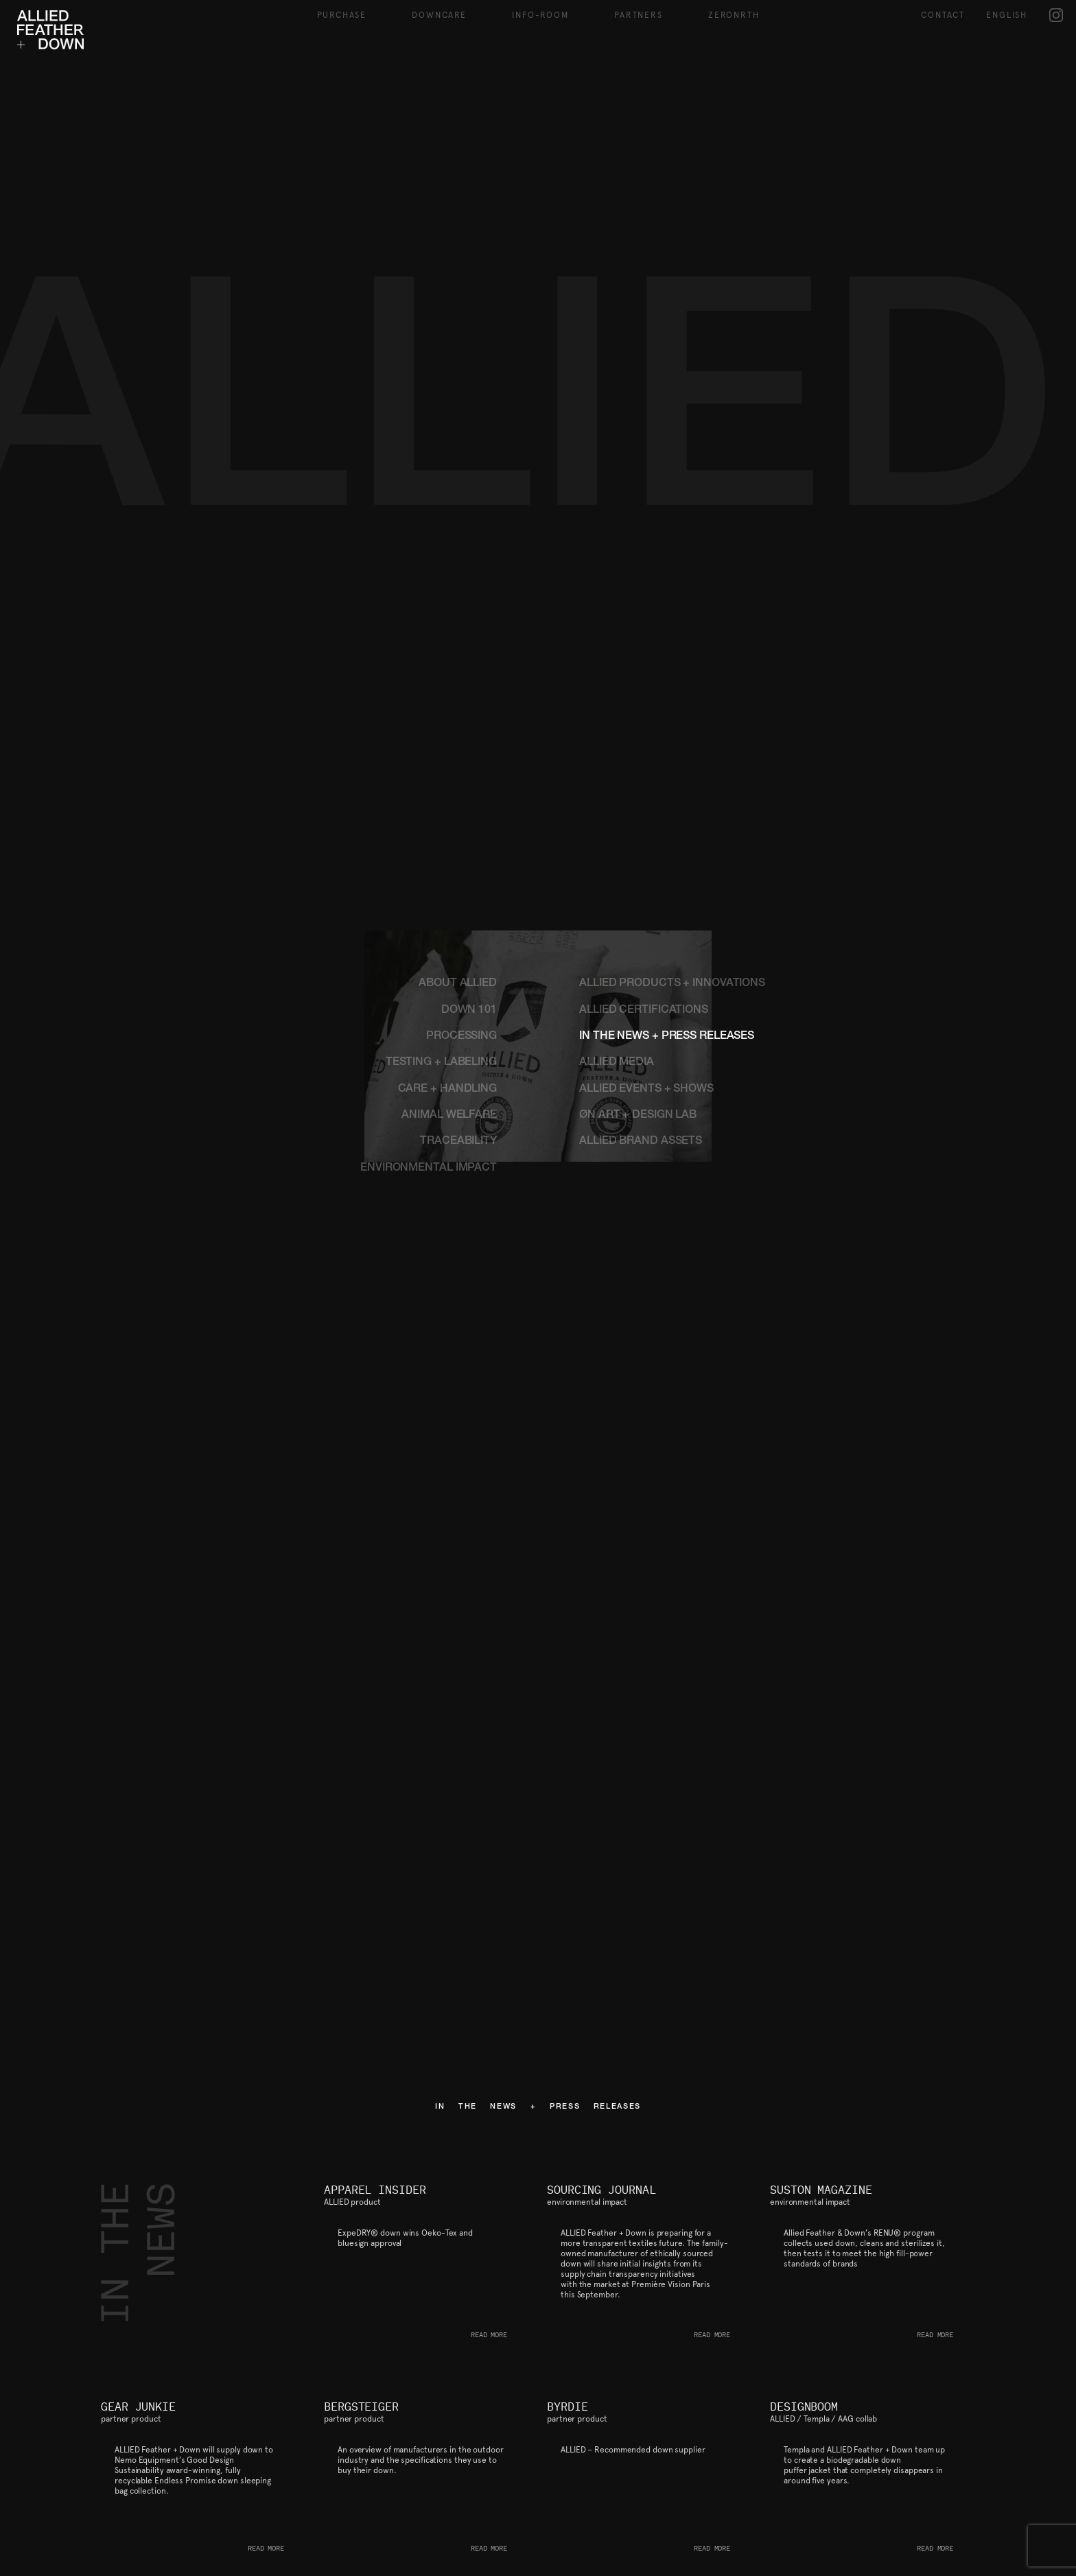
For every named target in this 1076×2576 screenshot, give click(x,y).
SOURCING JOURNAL (601, 2190)
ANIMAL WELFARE (449, 1115)
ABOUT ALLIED (458, 984)
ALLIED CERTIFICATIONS (643, 1010)
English (1006, 15)
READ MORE (489, 2335)
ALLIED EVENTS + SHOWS (646, 1089)
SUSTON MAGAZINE (821, 2190)
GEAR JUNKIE (138, 2407)
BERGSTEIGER (361, 2407)
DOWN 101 (469, 1010)
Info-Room (540, 15)
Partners (638, 15)
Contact (943, 15)
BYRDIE (567, 2407)
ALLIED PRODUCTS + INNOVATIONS (672, 984)
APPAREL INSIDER (375, 2190)
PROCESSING (461, 1036)
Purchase (341, 15)
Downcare (439, 15)
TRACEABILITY (458, 1141)
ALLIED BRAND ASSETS (640, 1141)
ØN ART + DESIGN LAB (638, 1115)
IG (1056, 14)
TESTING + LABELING (441, 1062)
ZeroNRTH (733, 15)
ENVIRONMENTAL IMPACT (428, 1168)
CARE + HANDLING (448, 1089)
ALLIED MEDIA (616, 1062)
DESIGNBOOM (804, 2407)
